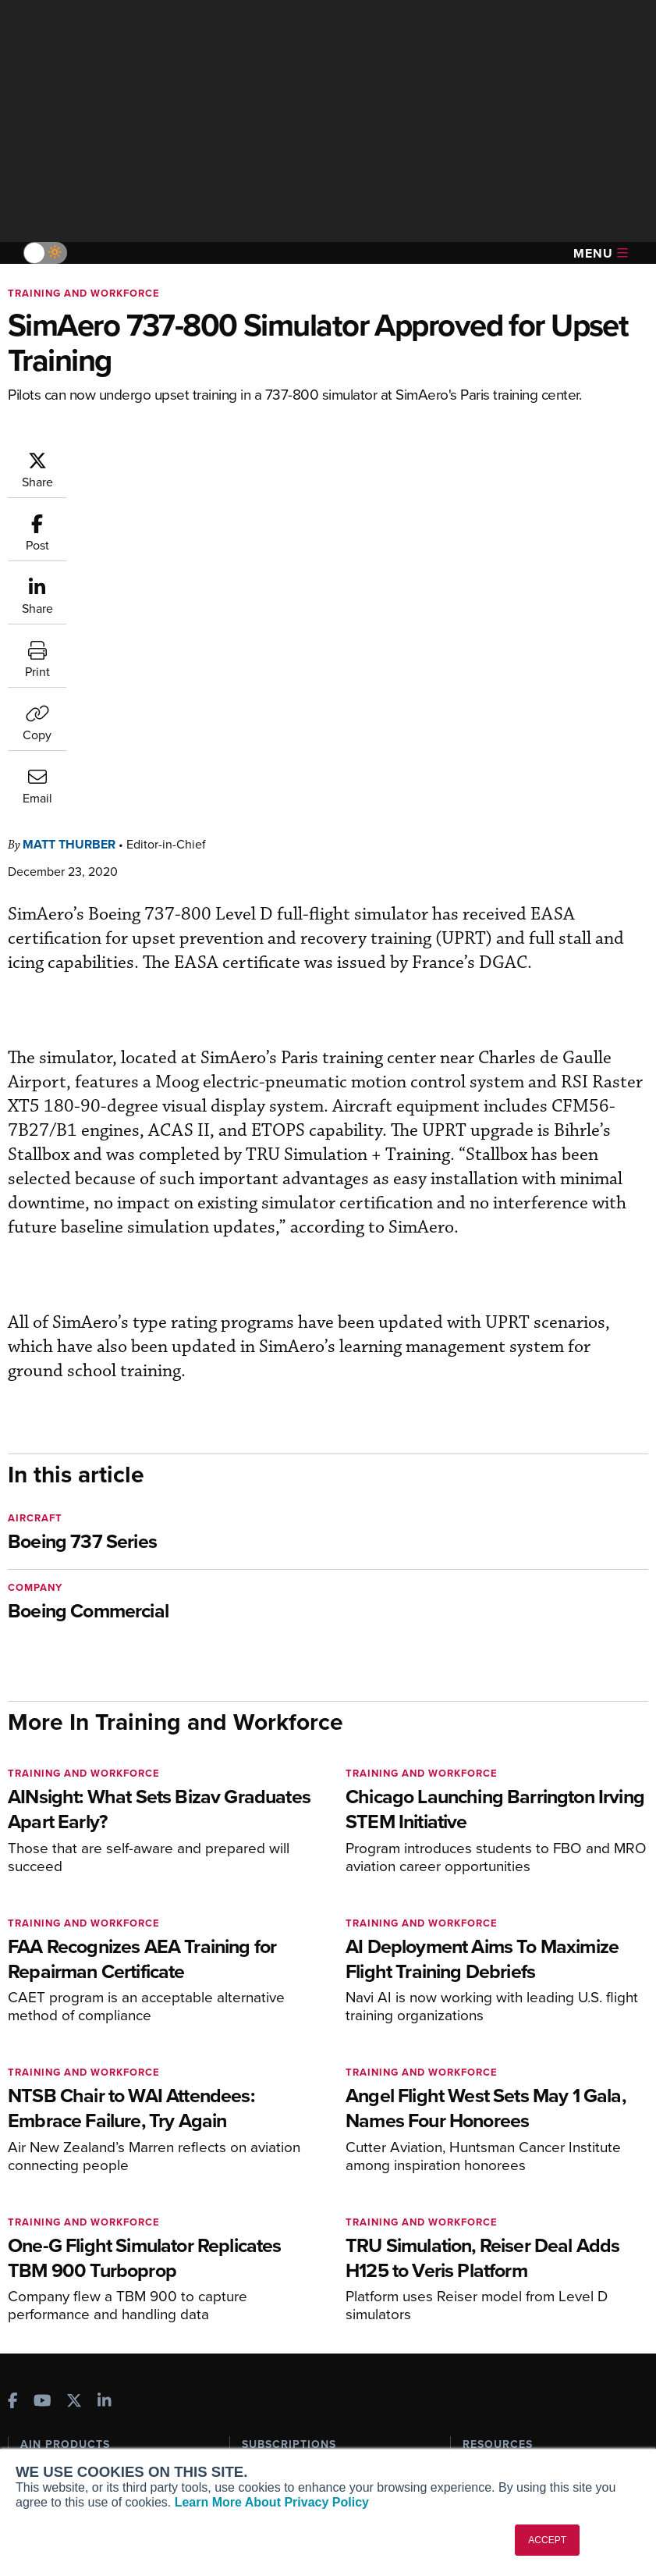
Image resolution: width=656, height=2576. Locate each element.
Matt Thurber (162, 458)
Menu (600, 253)
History (38, 2423)
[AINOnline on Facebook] (13, 2088)
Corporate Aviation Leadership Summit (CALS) (97, 2285)
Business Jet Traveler (83, 2236)
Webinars (486, 2244)
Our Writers (49, 2402)
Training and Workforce (84, 293)
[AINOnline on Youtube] (42, 2088)
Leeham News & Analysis (93, 2313)
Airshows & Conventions (524, 2265)
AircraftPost (60, 2215)
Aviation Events (502, 2286)
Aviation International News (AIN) (105, 2187)
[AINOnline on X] (74, 2088)
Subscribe (266, 2160)
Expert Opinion (500, 2181)
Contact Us (48, 2444)
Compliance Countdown (523, 2307)
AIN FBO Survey (69, 2160)
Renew (259, 2202)
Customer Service (286, 2181)
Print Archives (498, 2160)
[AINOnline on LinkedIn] (105, 2088)
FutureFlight (51, 2258)
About (35, 2381)
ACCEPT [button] (547, 2540)
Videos (480, 2223)
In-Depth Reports (505, 2202)
